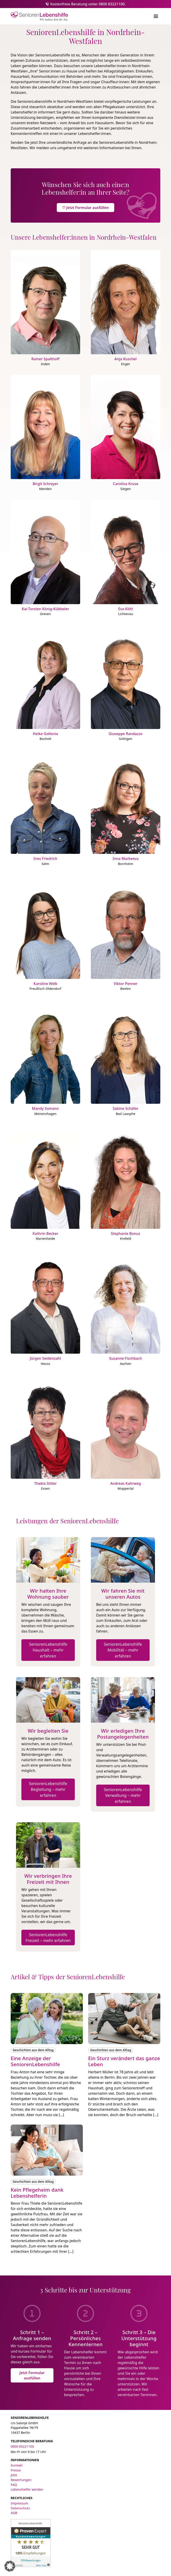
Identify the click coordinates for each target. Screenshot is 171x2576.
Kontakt (17, 2465)
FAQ (14, 2485)
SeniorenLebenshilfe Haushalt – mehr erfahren (48, 1650)
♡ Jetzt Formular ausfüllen (85, 207)
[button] (10, 2566)
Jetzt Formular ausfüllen (32, 2375)
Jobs (14, 2475)
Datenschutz (20, 2508)
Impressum (19, 2503)
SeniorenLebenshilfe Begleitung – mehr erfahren (48, 1789)
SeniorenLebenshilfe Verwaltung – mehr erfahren (123, 1795)
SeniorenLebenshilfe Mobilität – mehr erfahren (123, 1650)
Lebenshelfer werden (27, 2489)
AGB (14, 2513)
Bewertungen (21, 2480)
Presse (16, 2470)
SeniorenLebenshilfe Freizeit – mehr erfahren (48, 1937)
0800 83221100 (22, 2446)
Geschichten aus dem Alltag (33, 2050)
